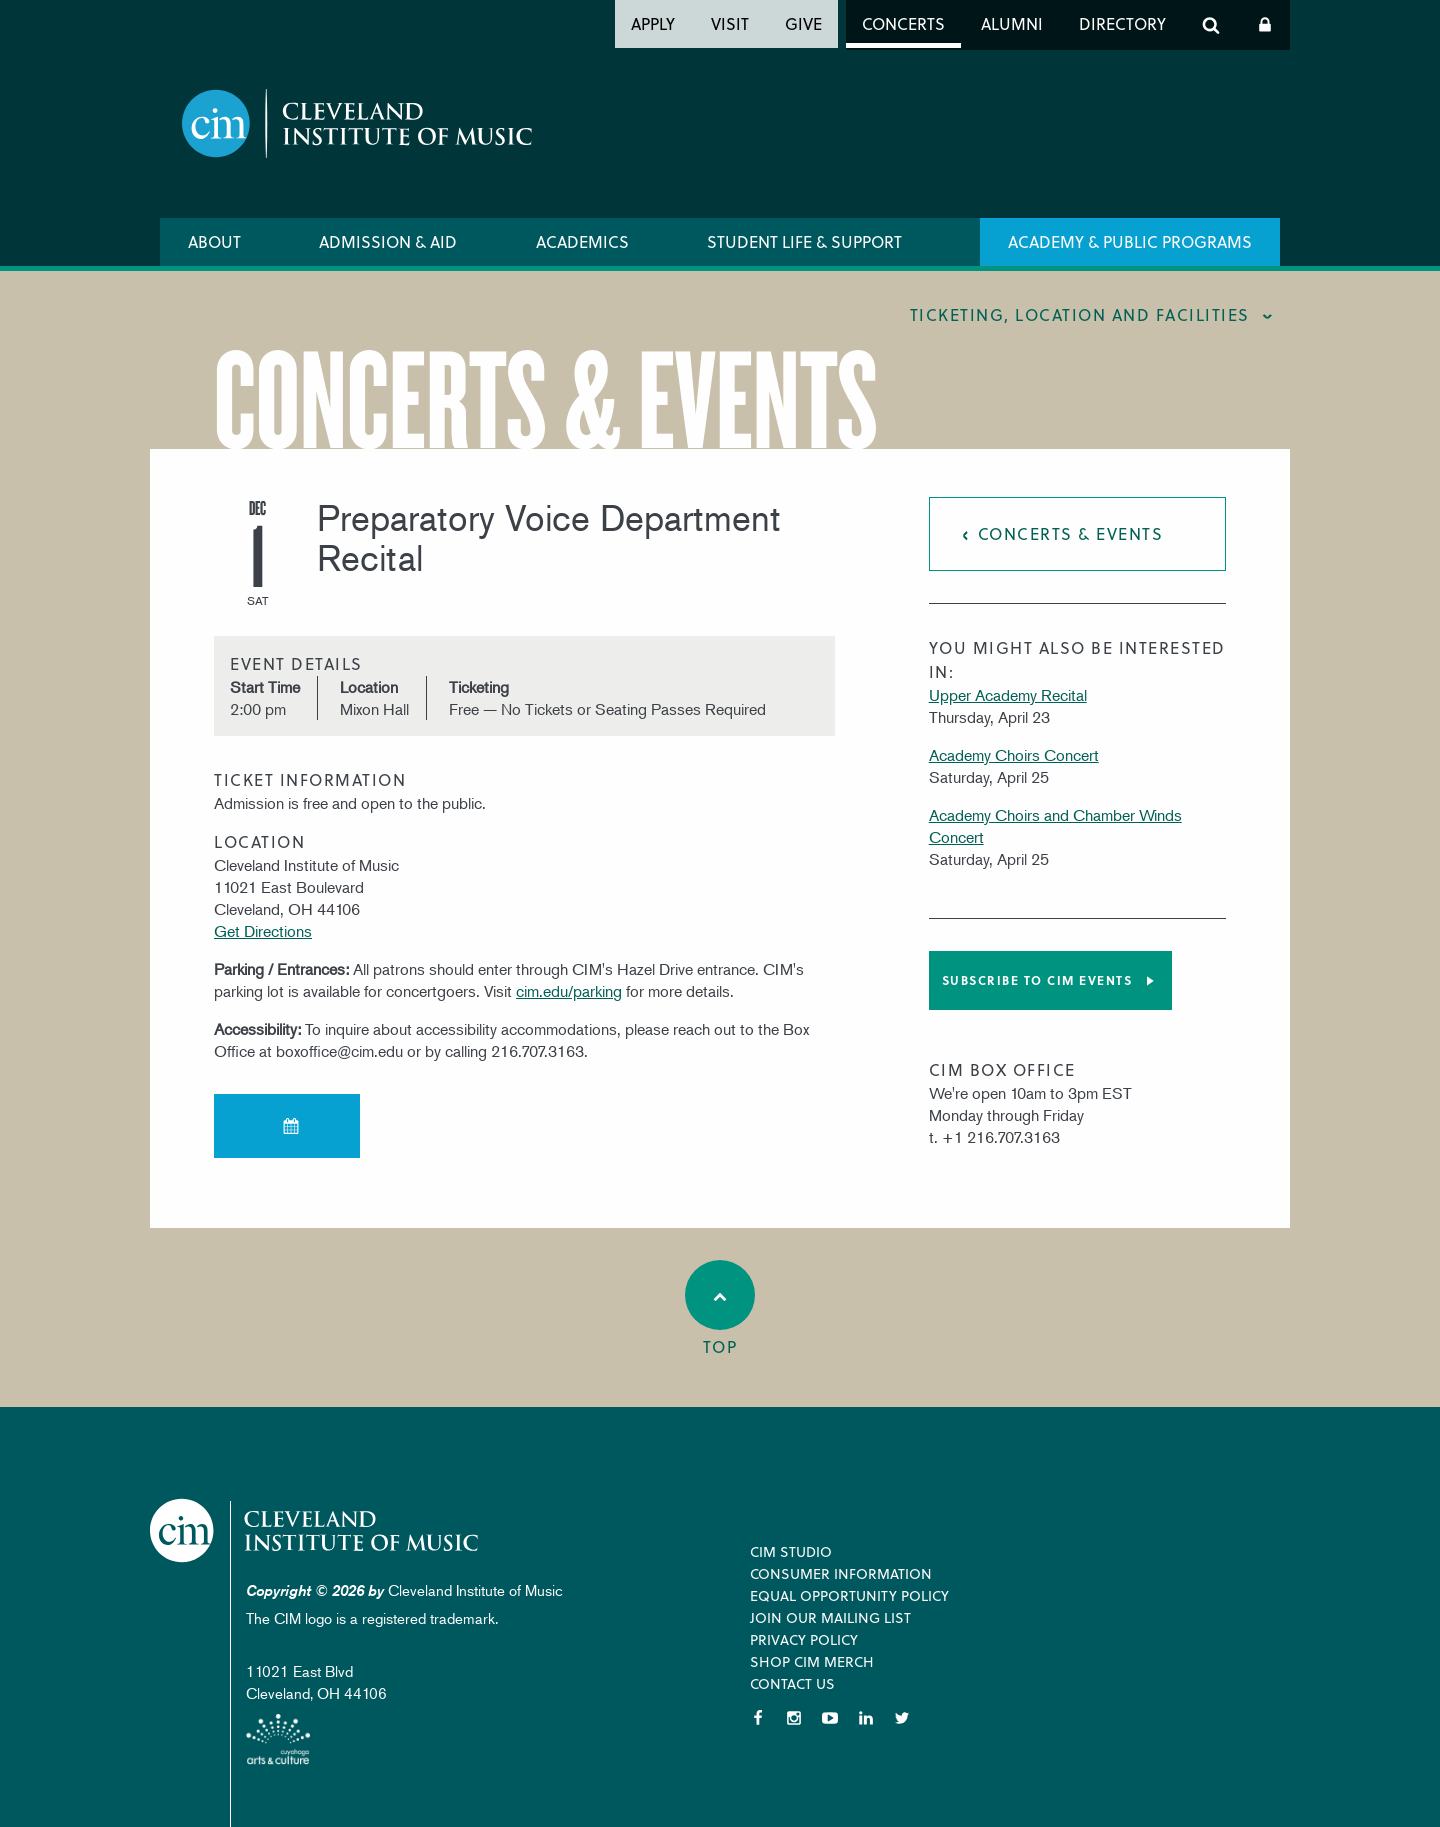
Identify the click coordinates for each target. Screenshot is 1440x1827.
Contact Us (792, 1683)
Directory (1122, 23)
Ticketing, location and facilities (1080, 314)
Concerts (903, 23)
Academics (582, 241)
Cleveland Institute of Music (315, 1530)
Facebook (758, 1718)
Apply (653, 23)
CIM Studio (791, 1551)
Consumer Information (841, 1573)
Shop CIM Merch (812, 1661)
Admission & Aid (388, 241)
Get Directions (263, 931)
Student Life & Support (804, 241)
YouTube (830, 1718)
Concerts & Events (1071, 533)
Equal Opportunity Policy (849, 1595)
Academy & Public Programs (1130, 241)
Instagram (794, 1718)
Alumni (1012, 23)
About (214, 241)
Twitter (902, 1718)
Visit (730, 23)
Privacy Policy (804, 1639)
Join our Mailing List (830, 1617)
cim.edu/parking (569, 991)
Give (803, 23)
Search (1211, 25)
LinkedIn (866, 1718)
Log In (1265, 25)
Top (720, 1309)
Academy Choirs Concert (1014, 755)
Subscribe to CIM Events (1037, 980)
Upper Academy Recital (1008, 695)
